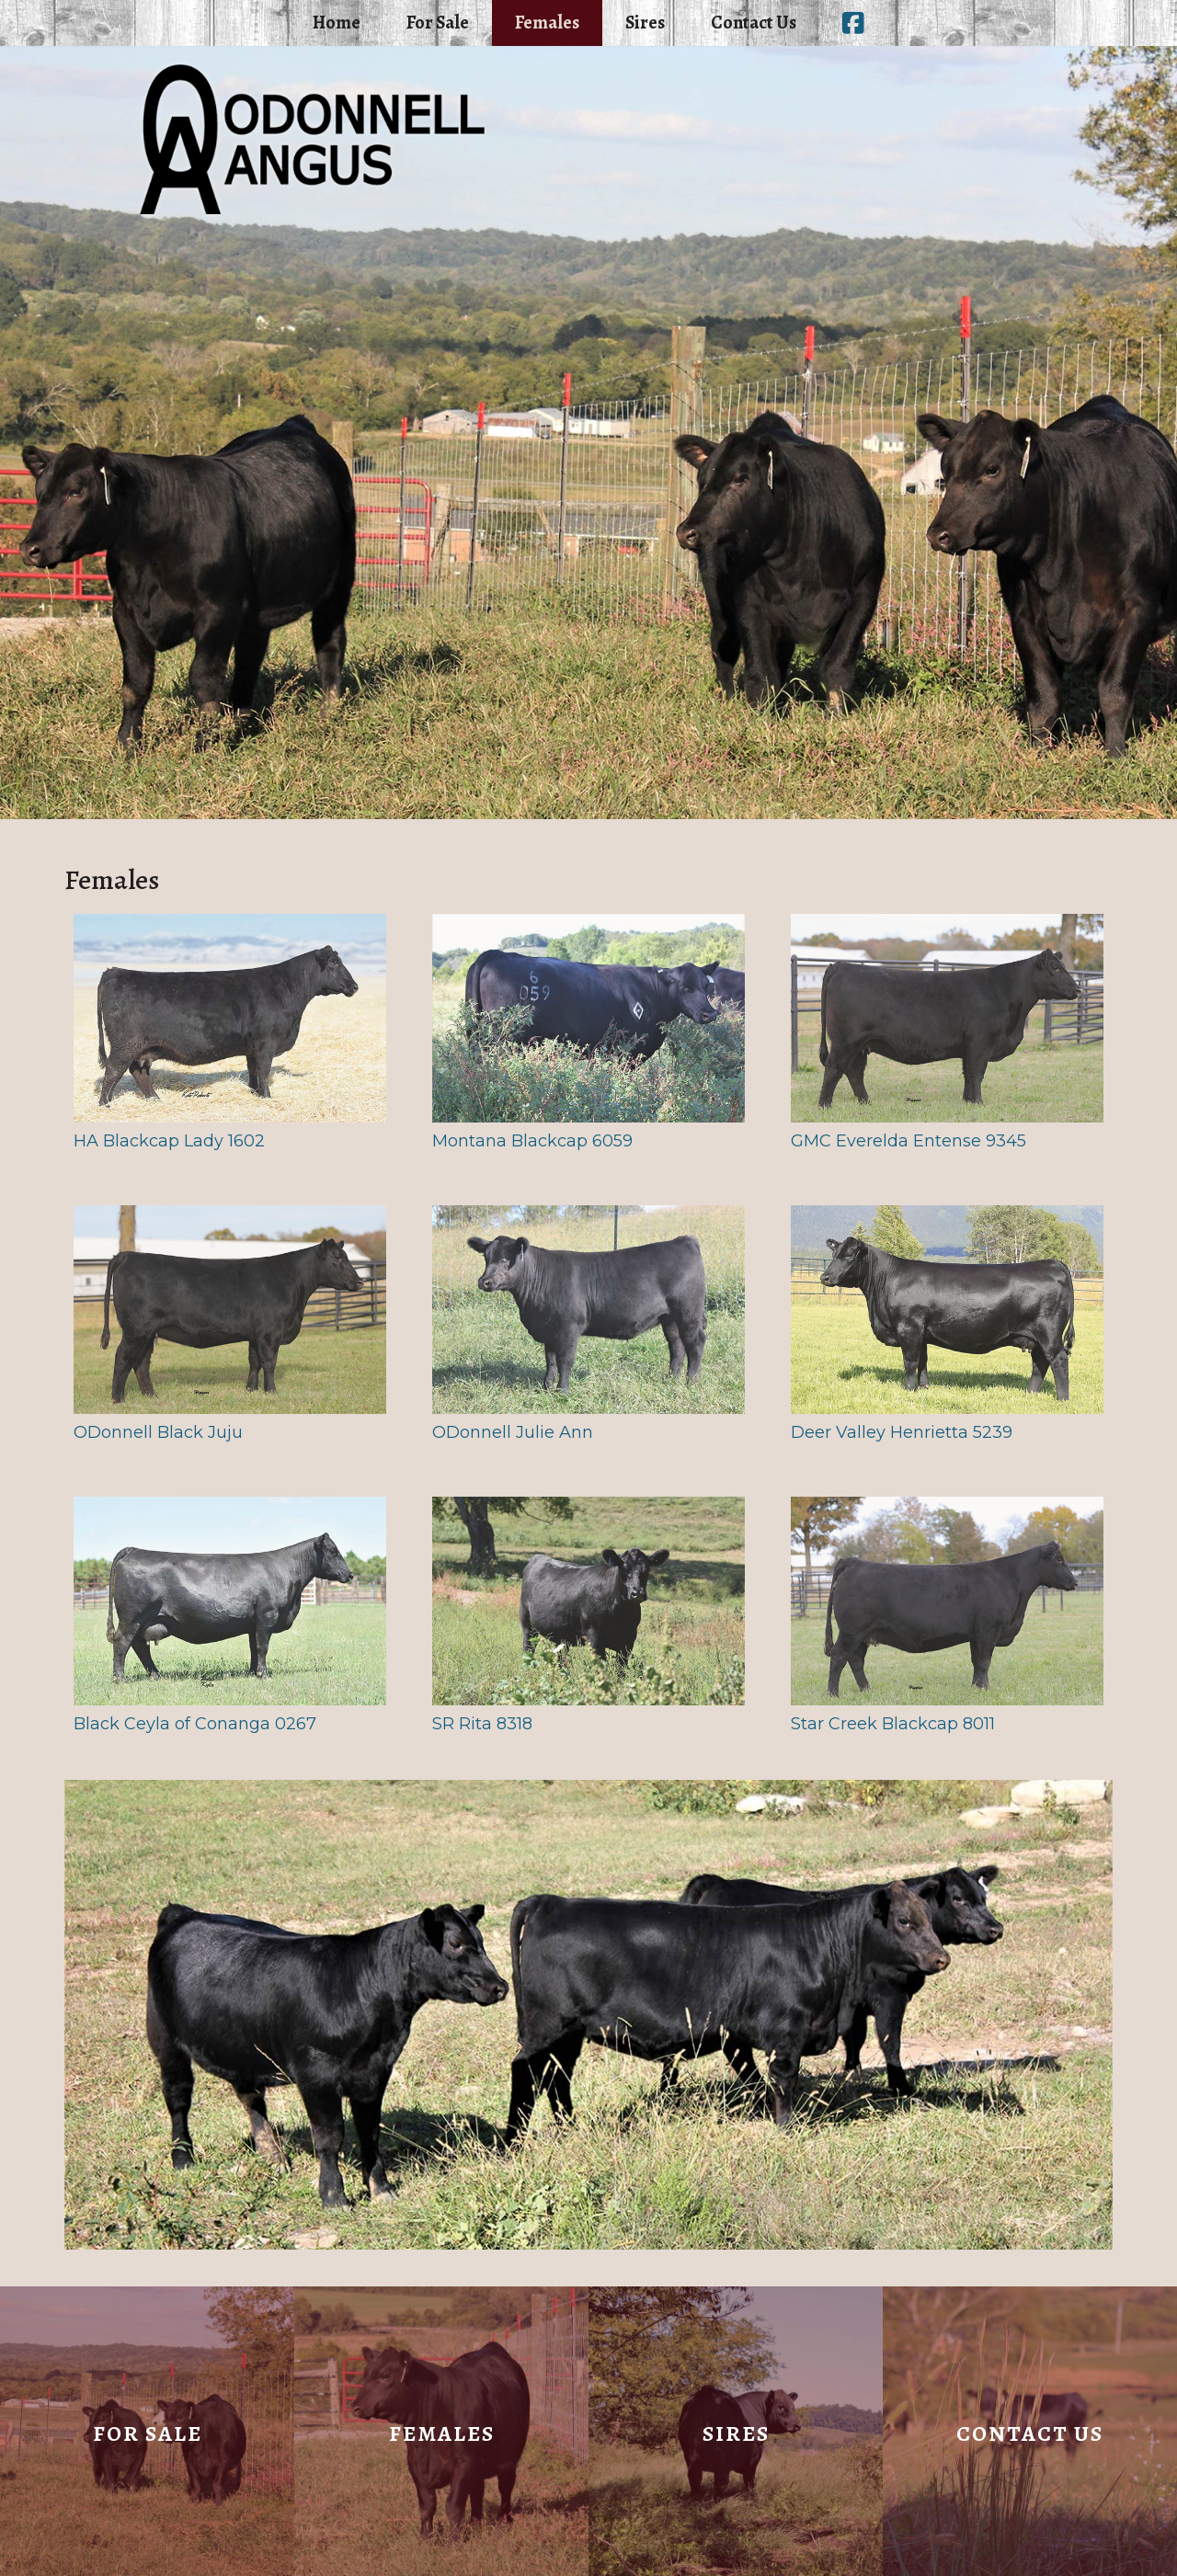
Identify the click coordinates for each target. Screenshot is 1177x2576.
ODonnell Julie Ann (588, 1323)
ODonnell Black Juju (230, 1323)
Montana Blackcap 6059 (588, 1032)
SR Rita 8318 (588, 1615)
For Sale (437, 22)
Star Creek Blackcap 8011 (947, 1615)
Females (547, 22)
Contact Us (753, 22)
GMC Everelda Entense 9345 (947, 1032)
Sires (645, 22)
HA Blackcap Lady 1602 (230, 1032)
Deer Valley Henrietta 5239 (947, 1323)
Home (336, 22)
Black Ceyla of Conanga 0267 (230, 1615)
